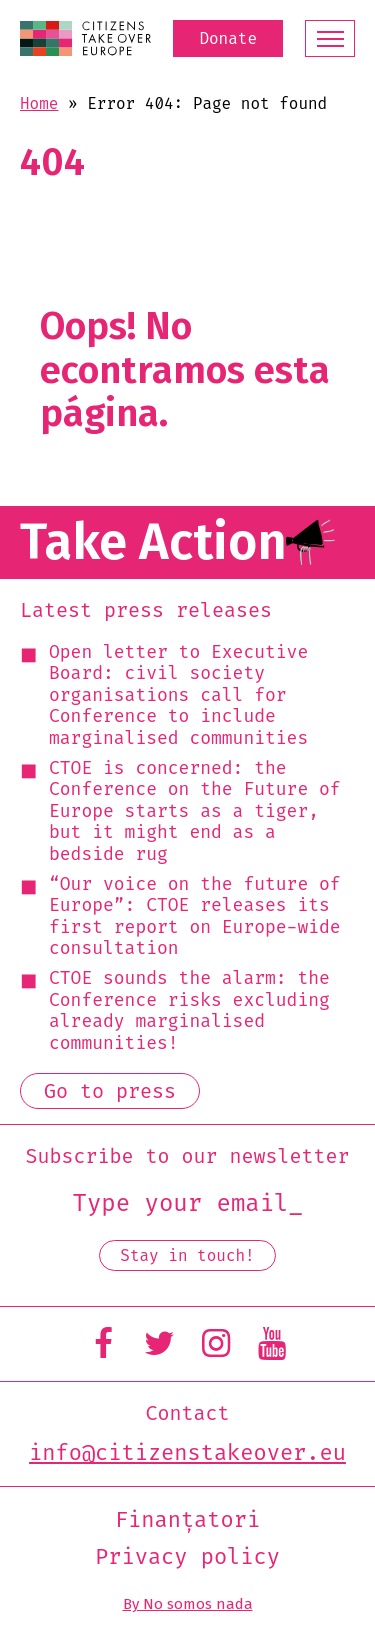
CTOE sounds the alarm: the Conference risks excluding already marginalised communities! (189, 1011)
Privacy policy (187, 1557)
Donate (228, 38)
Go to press (110, 1091)
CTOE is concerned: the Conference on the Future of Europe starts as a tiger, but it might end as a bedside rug (195, 812)
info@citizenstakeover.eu (187, 1453)
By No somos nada (188, 1604)
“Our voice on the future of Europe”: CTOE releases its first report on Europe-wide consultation (195, 917)
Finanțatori (187, 1520)
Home (39, 103)
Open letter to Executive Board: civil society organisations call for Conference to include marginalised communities (178, 696)
